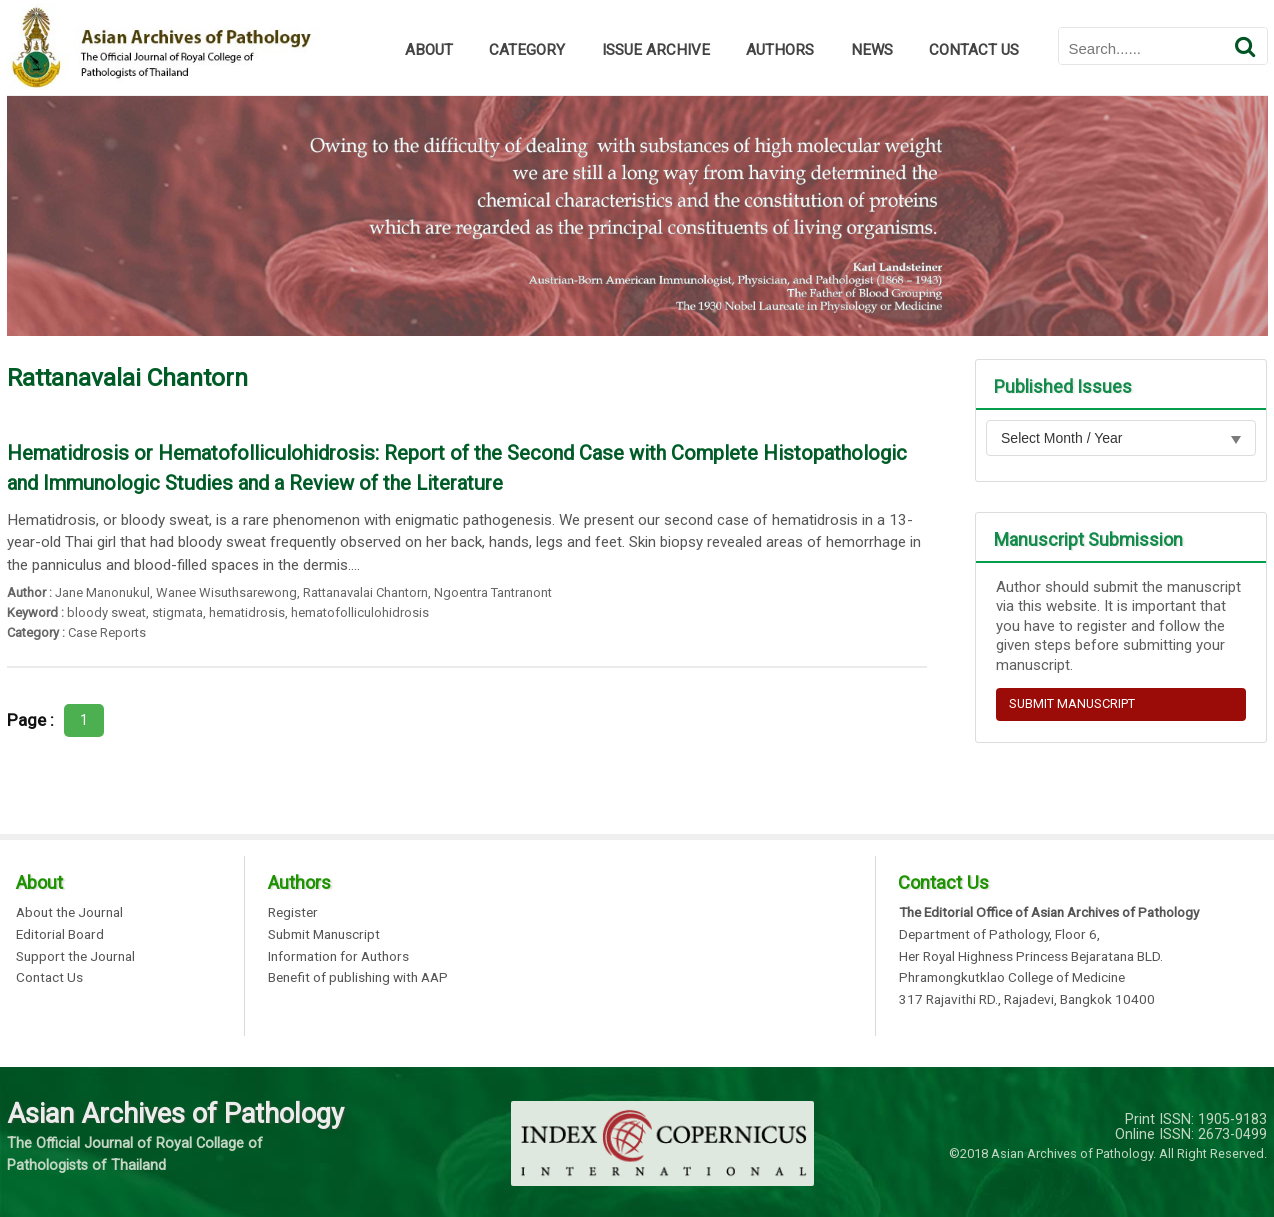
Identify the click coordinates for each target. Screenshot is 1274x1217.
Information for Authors (338, 957)
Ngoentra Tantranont (493, 592)
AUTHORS (780, 50)
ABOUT (429, 50)
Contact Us (49, 978)
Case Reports (107, 632)
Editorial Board (60, 935)
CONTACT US (974, 50)
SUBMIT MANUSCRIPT (1072, 703)
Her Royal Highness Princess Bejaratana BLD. (1031, 957)
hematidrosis (247, 612)
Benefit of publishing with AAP (358, 978)
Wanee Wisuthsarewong (226, 592)
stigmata (177, 612)
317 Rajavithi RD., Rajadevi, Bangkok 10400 (1027, 1000)
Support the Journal (75, 957)
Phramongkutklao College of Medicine (1012, 978)
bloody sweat (106, 612)
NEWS (872, 50)
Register (293, 913)
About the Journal (69, 913)
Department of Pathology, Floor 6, (999, 935)
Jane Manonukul (102, 592)
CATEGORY (527, 50)
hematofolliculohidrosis (360, 612)
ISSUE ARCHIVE (656, 50)
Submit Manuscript (324, 935)
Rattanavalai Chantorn (365, 592)
